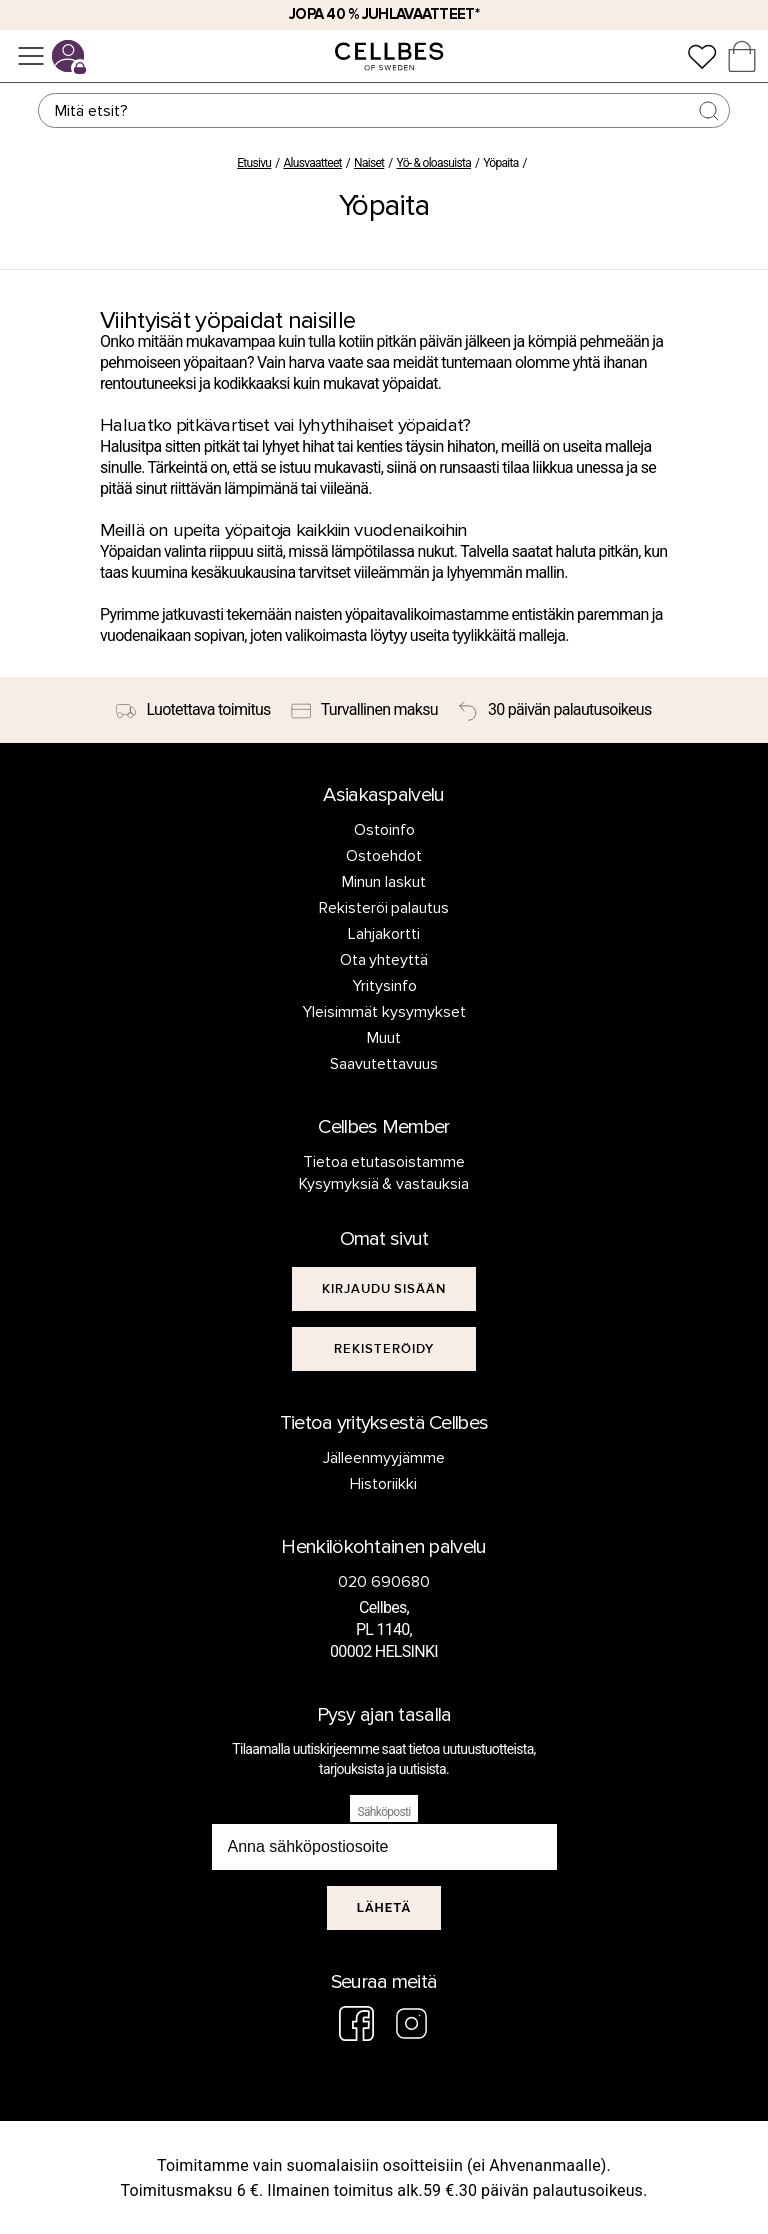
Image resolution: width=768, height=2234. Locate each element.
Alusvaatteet (312, 163)
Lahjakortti (384, 934)
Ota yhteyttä (384, 960)
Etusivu (254, 163)
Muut (384, 1038)
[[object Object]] (384, 1289)
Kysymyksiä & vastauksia (384, 1184)
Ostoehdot (384, 856)
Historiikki (383, 1484)
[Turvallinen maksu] (364, 710)
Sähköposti (384, 1812)
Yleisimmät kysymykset (384, 1012)
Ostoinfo (384, 830)
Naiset (369, 163)
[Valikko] (31, 56)
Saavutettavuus (384, 1064)
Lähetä (384, 1907)
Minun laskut (384, 882)
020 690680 (384, 1582)
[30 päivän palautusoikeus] (555, 710)
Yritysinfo (384, 986)
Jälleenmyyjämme (384, 1458)
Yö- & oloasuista (434, 163)
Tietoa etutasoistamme (384, 1162)
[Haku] (383, 110)
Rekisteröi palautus (384, 908)
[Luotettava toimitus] (193, 710)
